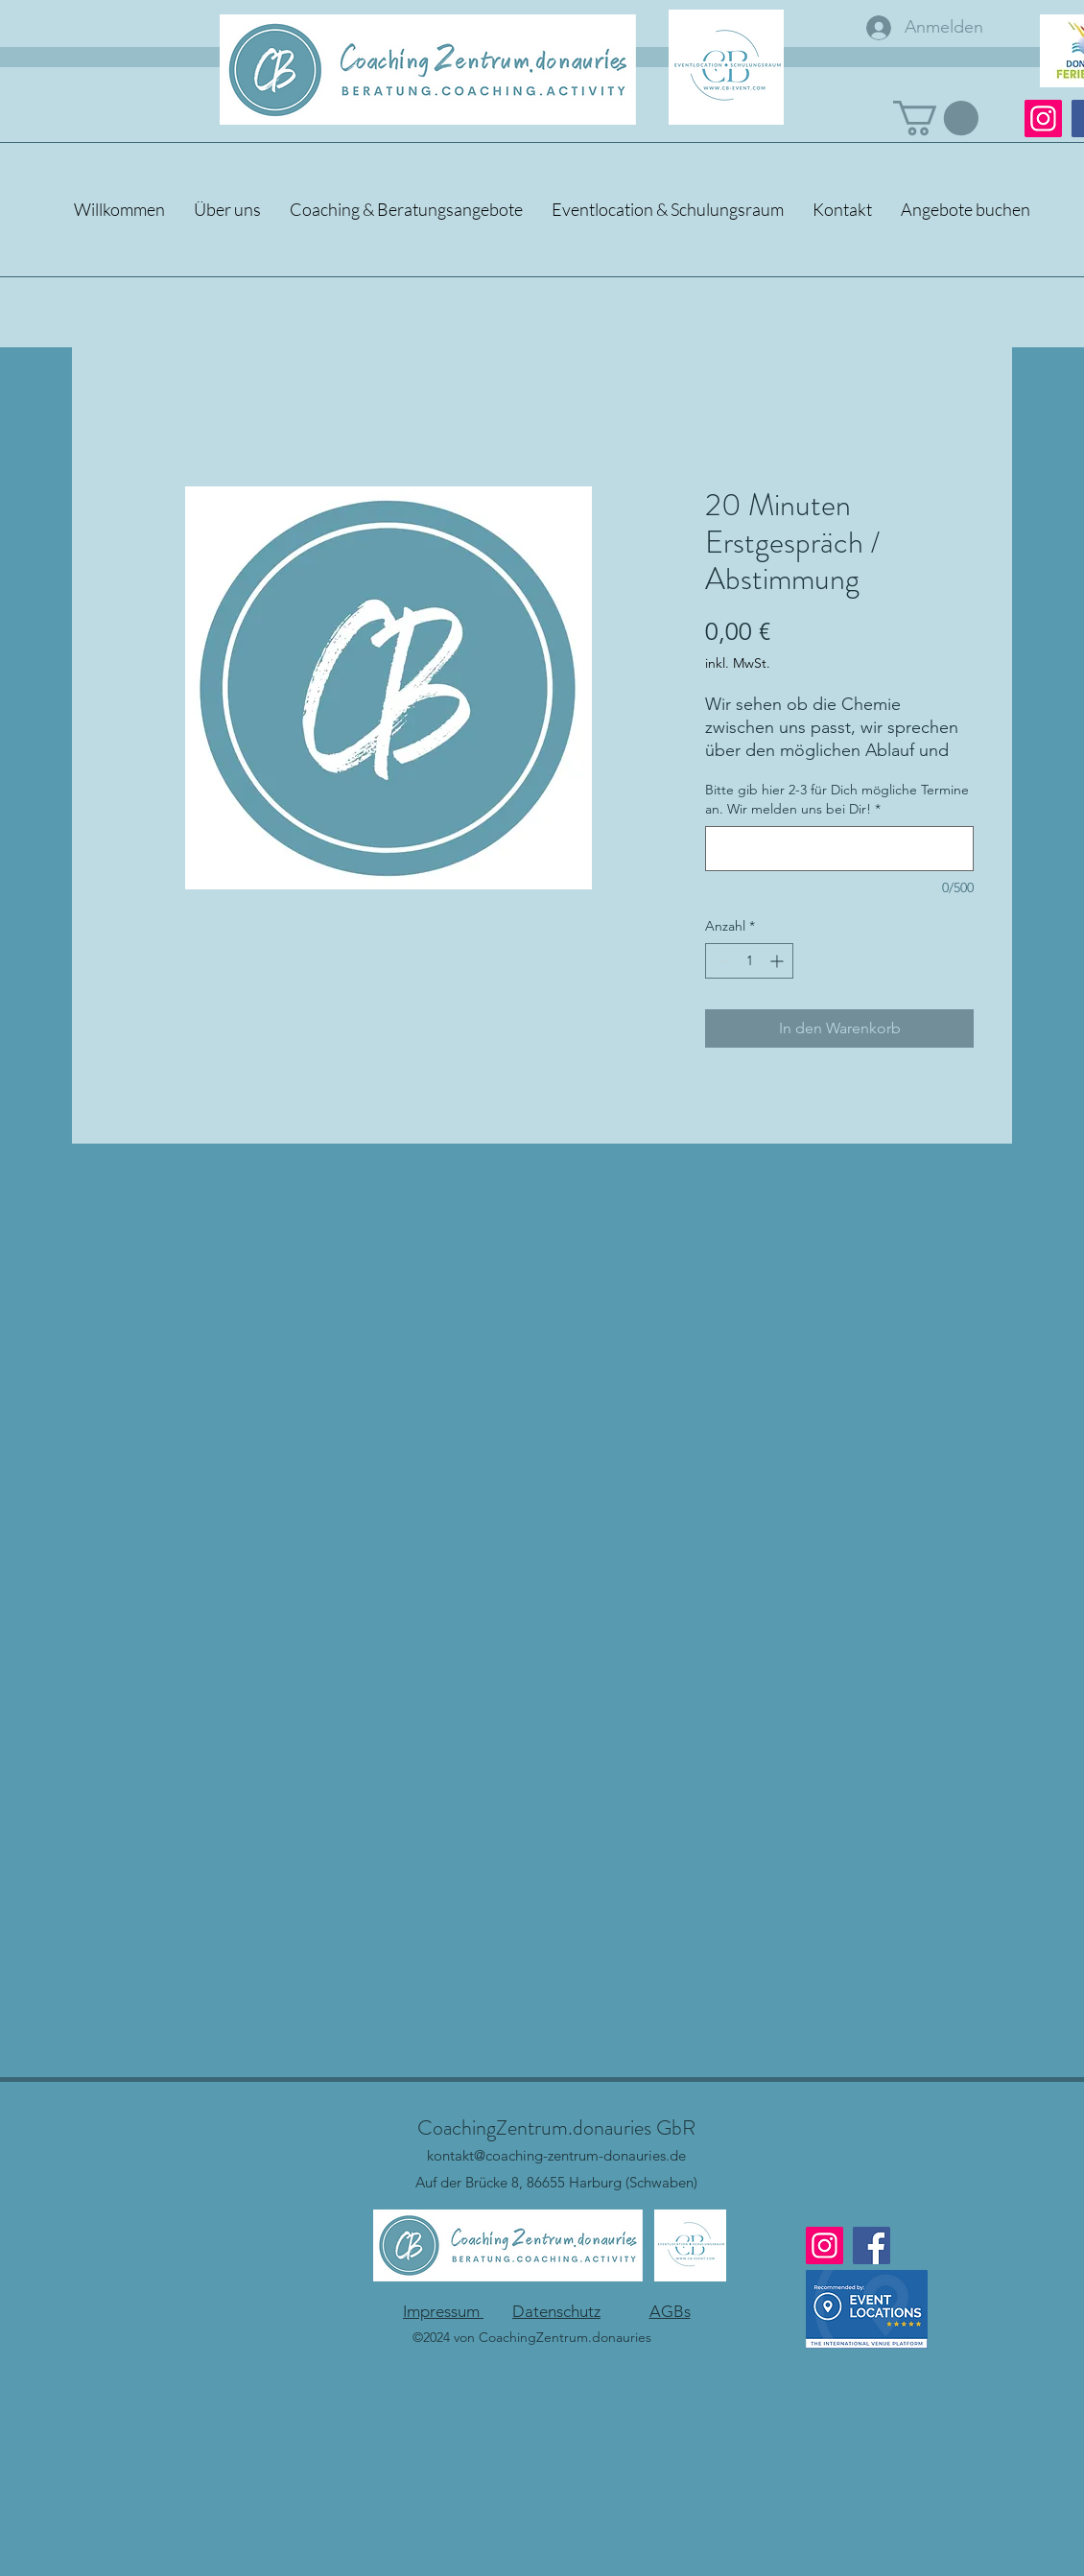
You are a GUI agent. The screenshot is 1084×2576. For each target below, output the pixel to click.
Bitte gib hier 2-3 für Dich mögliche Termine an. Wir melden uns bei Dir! (837, 799)
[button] (935, 118)
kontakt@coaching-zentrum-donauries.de (556, 2155)
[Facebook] (871, 2245)
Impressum (443, 2311)
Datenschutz (556, 2311)
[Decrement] (720, 961)
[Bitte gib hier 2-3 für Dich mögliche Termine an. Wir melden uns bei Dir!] (839, 849)
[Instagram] (1043, 118)
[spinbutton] (749, 961)
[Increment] (778, 961)
